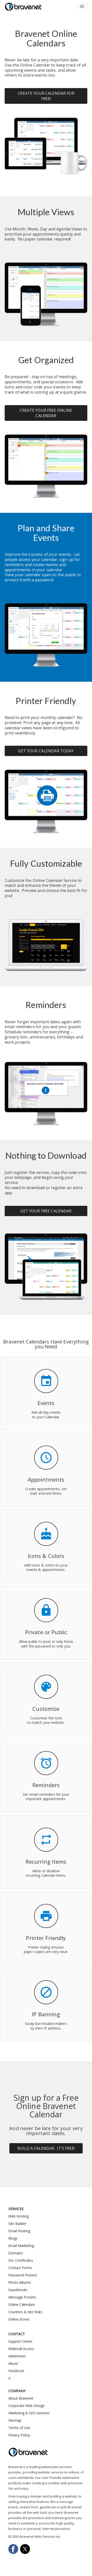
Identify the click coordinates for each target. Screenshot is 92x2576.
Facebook (16, 2370)
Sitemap (14, 2420)
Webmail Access (21, 2348)
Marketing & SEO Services (29, 2413)
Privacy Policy (19, 2435)
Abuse (13, 2363)
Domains (15, 2253)
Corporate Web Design (26, 2405)
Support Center (20, 2341)
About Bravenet (20, 2398)
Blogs (12, 2238)
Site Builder (17, 2223)
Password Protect (22, 2275)
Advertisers (17, 2356)
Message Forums (22, 2297)
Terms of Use (19, 2427)
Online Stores (19, 2319)
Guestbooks (17, 2289)
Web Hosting (18, 2216)
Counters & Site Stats (25, 2312)
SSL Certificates (20, 2260)
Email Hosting (19, 2231)
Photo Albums (19, 2282)
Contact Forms (20, 2267)
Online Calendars (21, 2304)
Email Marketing (21, 2245)
